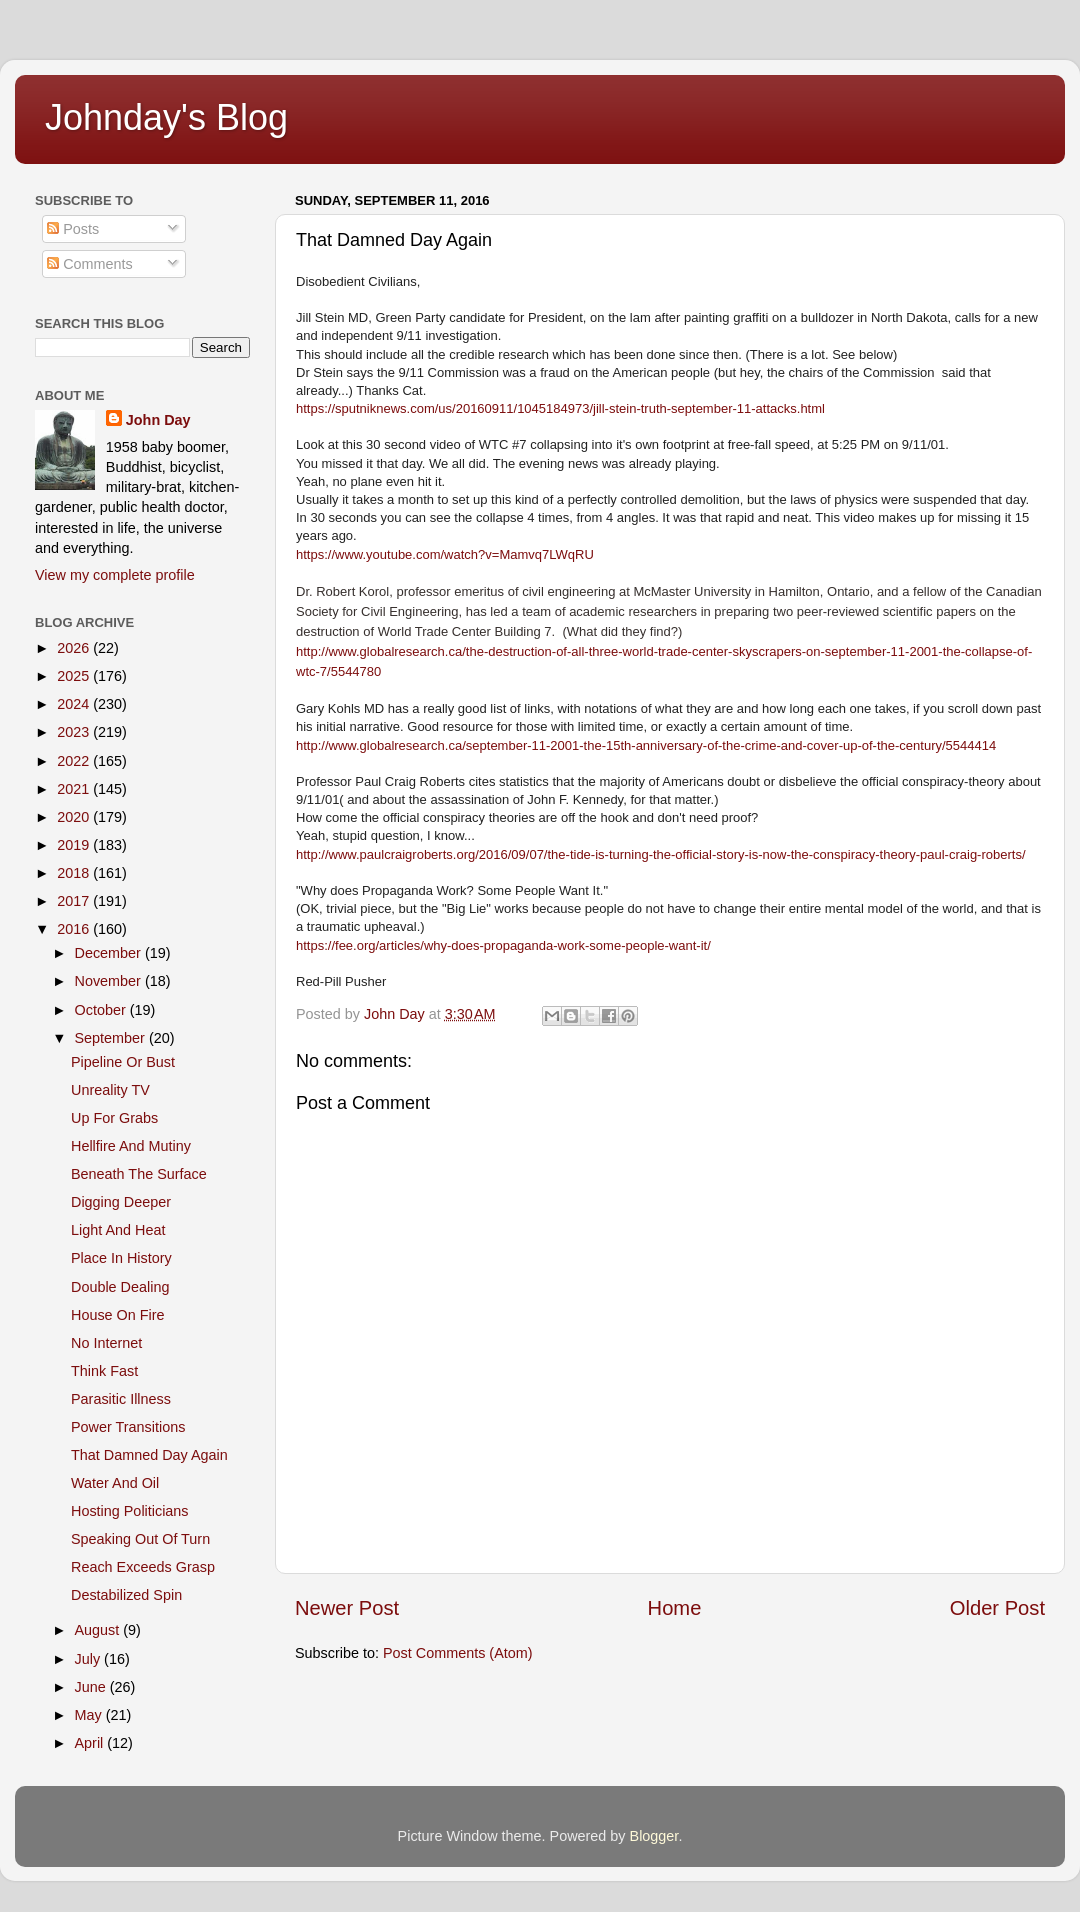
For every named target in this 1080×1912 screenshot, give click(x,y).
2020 (75, 817)
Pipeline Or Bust (123, 1062)
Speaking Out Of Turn (140, 1539)
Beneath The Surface (139, 1174)
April (91, 1743)
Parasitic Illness (121, 1399)
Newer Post (347, 1608)
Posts (73, 229)
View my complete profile (115, 575)
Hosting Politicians (130, 1511)
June (92, 1687)
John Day (158, 420)
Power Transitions (128, 1427)
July (90, 1659)
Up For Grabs (114, 1118)
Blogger (654, 1836)
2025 (75, 676)
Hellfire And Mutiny (131, 1146)
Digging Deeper (121, 1202)
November (110, 981)
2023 (75, 732)
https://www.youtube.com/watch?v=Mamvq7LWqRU (445, 554)
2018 (75, 873)
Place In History (121, 1258)
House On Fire (118, 1315)
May (90, 1715)
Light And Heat (118, 1230)
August (99, 1630)
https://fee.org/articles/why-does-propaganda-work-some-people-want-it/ (503, 945)
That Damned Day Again (149, 1455)
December (110, 953)
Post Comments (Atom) (458, 1653)
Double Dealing (120, 1287)
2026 (75, 648)
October (102, 1010)
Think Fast (104, 1371)
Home (675, 1608)
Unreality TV (110, 1090)
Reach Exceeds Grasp (143, 1567)
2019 (75, 845)
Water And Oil (115, 1483)
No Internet (106, 1343)
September (112, 1038)
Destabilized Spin (126, 1595)
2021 (75, 789)
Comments (90, 264)
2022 (75, 761)
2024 (75, 704)
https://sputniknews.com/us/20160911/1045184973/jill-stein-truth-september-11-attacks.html (560, 408)
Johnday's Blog (166, 117)
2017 (75, 901)
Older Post (997, 1608)
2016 (75, 929)
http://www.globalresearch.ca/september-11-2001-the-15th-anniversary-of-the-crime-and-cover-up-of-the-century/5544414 (646, 745)
